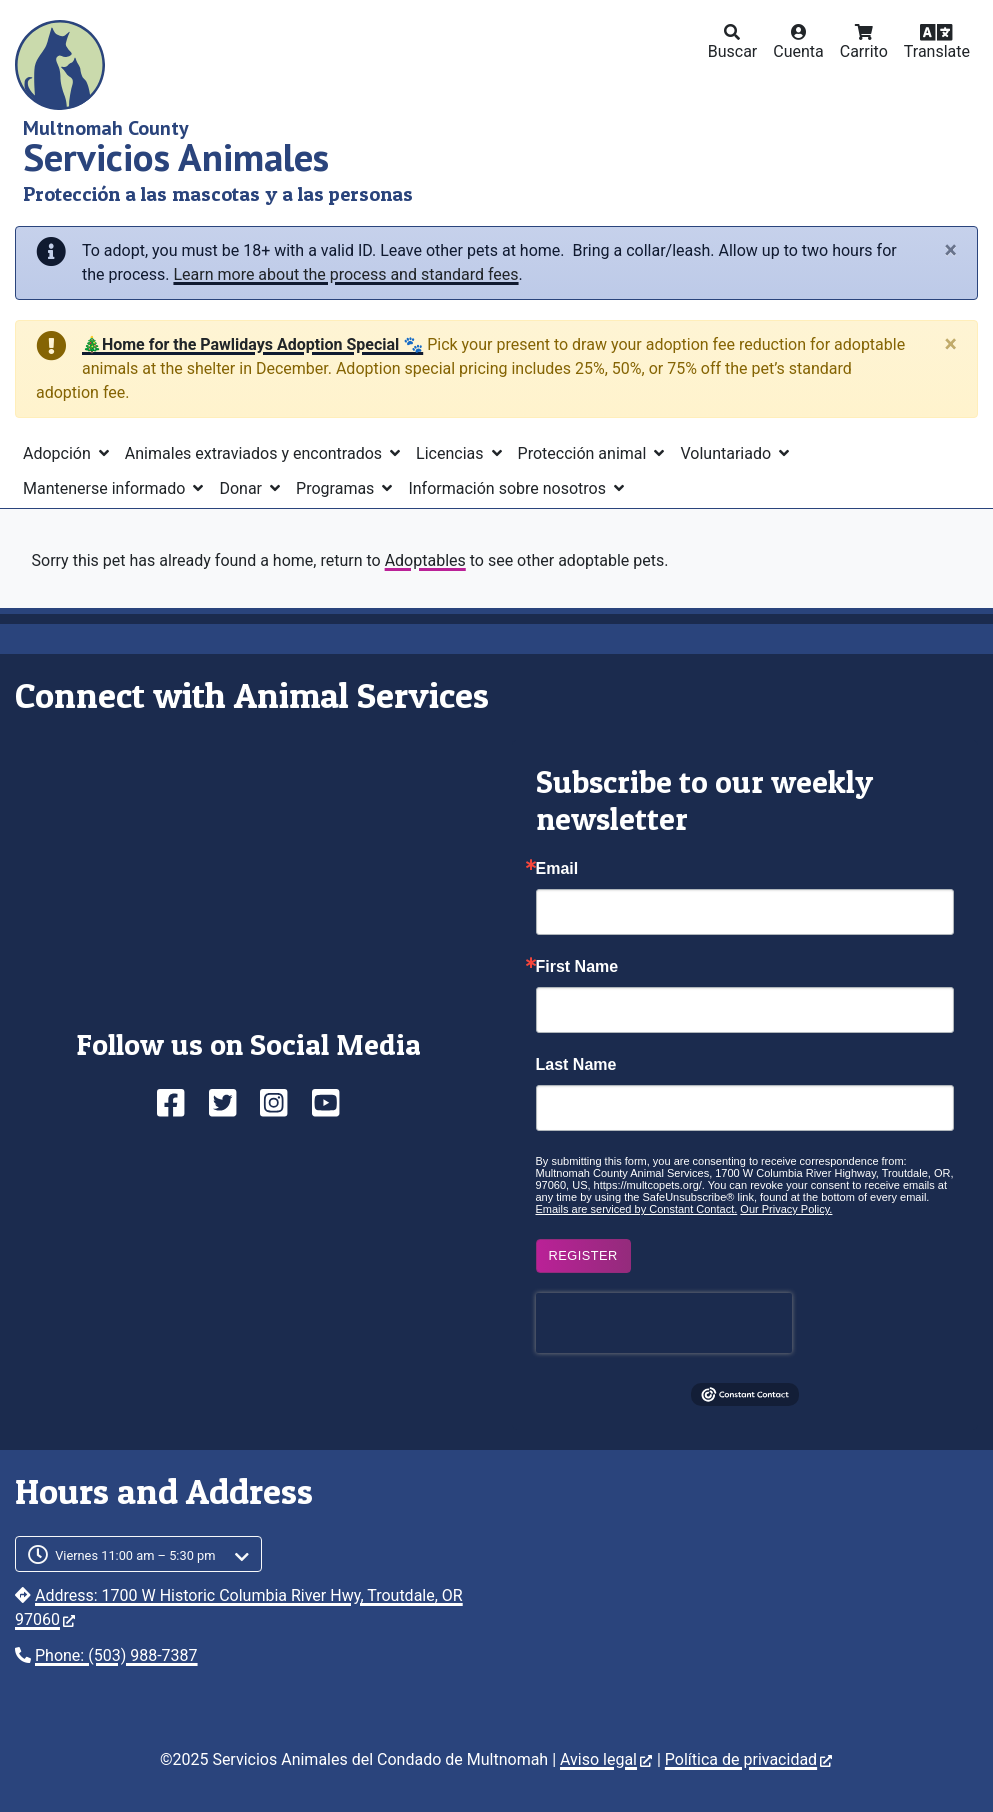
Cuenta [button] (798, 51)
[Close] (951, 250)
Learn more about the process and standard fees (345, 274)
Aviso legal (606, 1759)
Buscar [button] (733, 51)
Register (583, 1255)
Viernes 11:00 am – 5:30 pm (135, 1555)
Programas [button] (337, 488)
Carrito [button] (864, 51)
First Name (577, 967)
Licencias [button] (451, 453)
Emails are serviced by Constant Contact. (637, 1209)
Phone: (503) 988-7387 (116, 1655)
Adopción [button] (59, 453)
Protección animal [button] (584, 453)
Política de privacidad (748, 1759)
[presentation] (664, 1323)
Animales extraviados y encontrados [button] (255, 453)
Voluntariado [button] (727, 453)
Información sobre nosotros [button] (509, 488)
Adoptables (425, 560)
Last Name (576, 1065)
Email (557, 869)
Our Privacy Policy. (786, 1209)
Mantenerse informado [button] (106, 488)
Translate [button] (937, 51)
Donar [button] (242, 488)
